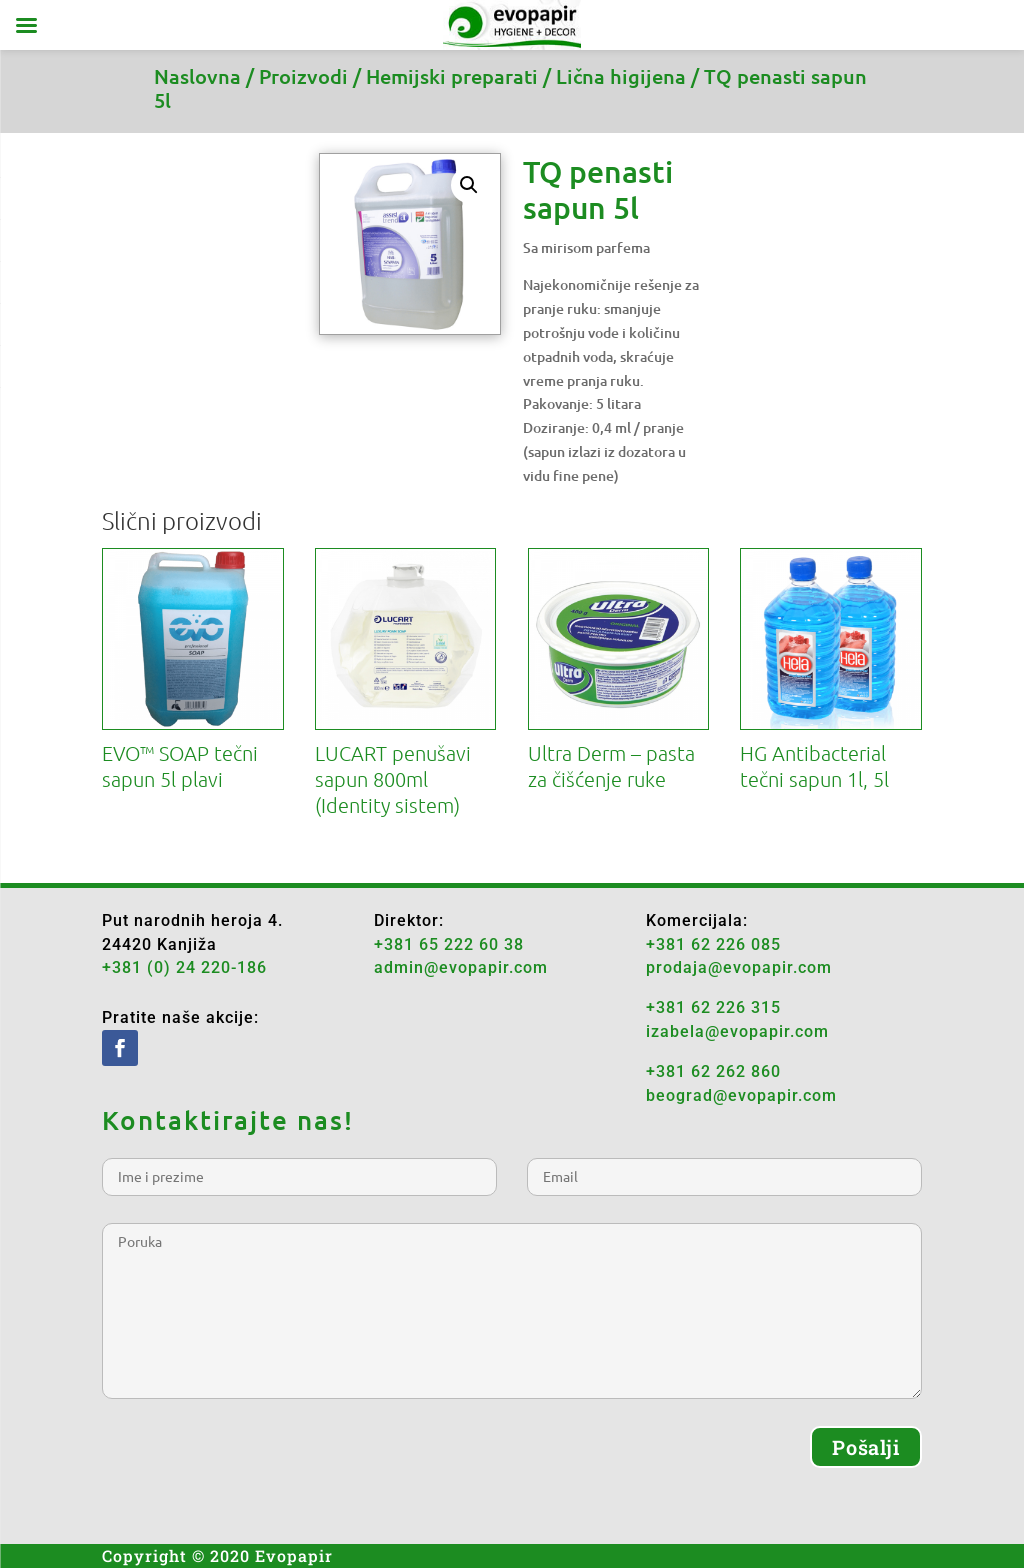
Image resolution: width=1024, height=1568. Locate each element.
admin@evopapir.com (461, 967)
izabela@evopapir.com (737, 1031)
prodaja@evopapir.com (739, 967)
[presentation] (254, 1465)
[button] (469, 185)
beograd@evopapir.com (741, 1095)
